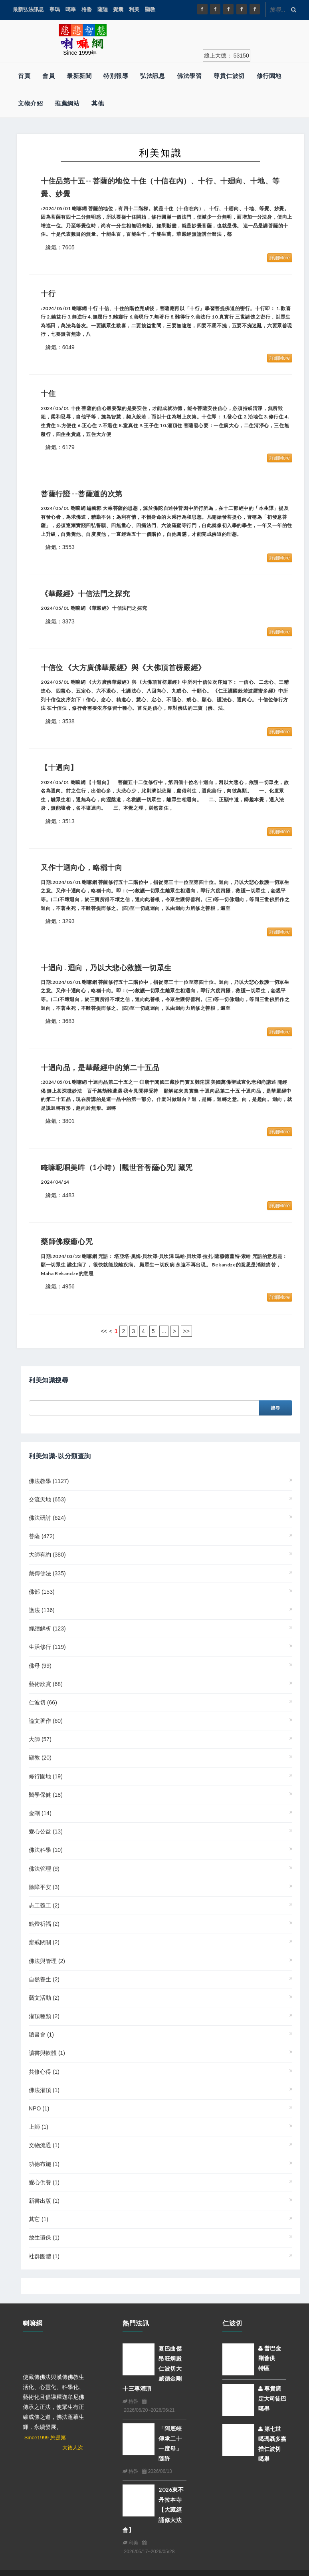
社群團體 (44, 2256)
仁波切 (43, 1702)
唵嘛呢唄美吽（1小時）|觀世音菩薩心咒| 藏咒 (117, 1167)
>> (186, 1331)
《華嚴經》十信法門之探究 (85, 593)
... (164, 1331)
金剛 (40, 1813)
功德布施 (44, 2164)
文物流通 (44, 2145)
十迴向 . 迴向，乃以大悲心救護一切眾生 (106, 967)
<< (104, 1331)
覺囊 (118, 9)
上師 (38, 2127)
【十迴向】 (63, 767)
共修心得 (44, 2071)
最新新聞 (79, 75)
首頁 (24, 75)
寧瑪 (55, 9)
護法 (42, 1610)
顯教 (150, 9)
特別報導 (115, 75)
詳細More (279, 258)
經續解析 (47, 1628)
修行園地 (269, 75)
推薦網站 (67, 103)
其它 (38, 2219)
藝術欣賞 (46, 1684)
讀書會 (41, 2034)
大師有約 (47, 1554)
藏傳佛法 (47, 1573)
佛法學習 (189, 75)
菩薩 (42, 1536)
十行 (48, 293)
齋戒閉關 (44, 1942)
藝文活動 (44, 1998)
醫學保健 (46, 1795)
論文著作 (46, 1721)
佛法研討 (47, 1518)
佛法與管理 (47, 1961)
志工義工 (44, 1905)
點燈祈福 (44, 1924)
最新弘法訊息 (28, 9)
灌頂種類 (44, 2016)
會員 (48, 75)
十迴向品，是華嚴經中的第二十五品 (100, 1067)
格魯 (86, 9)
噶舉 (70, 9)
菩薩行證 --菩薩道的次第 (82, 493)
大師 (40, 1739)
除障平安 (44, 1887)
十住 (48, 393)
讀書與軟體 (47, 2053)
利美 (134, 9)
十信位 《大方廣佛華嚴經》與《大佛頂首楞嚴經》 (123, 667)
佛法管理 (44, 1868)
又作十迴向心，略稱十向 (82, 867)
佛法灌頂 (44, 2090)
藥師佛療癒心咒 (67, 1241)
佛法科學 (46, 1850)
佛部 (42, 1592)
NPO (39, 2108)
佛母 (40, 1665)
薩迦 (102, 9)
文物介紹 (30, 103)
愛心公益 (46, 1831)
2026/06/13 (157, 2471)
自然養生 (44, 1979)
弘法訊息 (152, 75)
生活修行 (47, 1647)
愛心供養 (44, 2182)
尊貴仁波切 (229, 75)
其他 (97, 103)
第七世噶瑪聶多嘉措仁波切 (272, 2439)
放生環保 (44, 2237)
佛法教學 (49, 1481)
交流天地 (47, 1499)
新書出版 (44, 2201)
